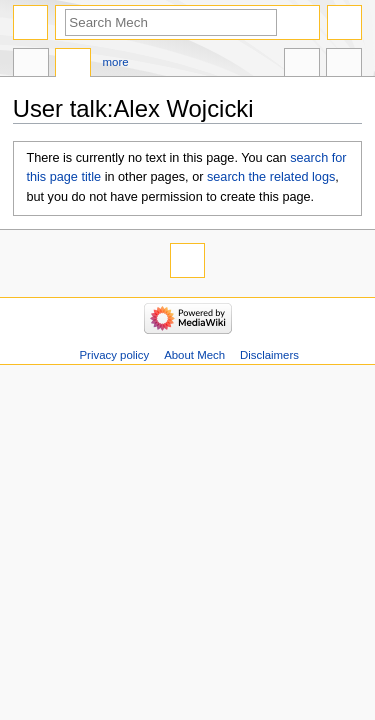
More (116, 62)
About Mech (194, 355)
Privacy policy (114, 355)
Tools (344, 65)
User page (31, 65)
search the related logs (271, 177)
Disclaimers (269, 355)
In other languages (302, 65)
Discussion (73, 65)
